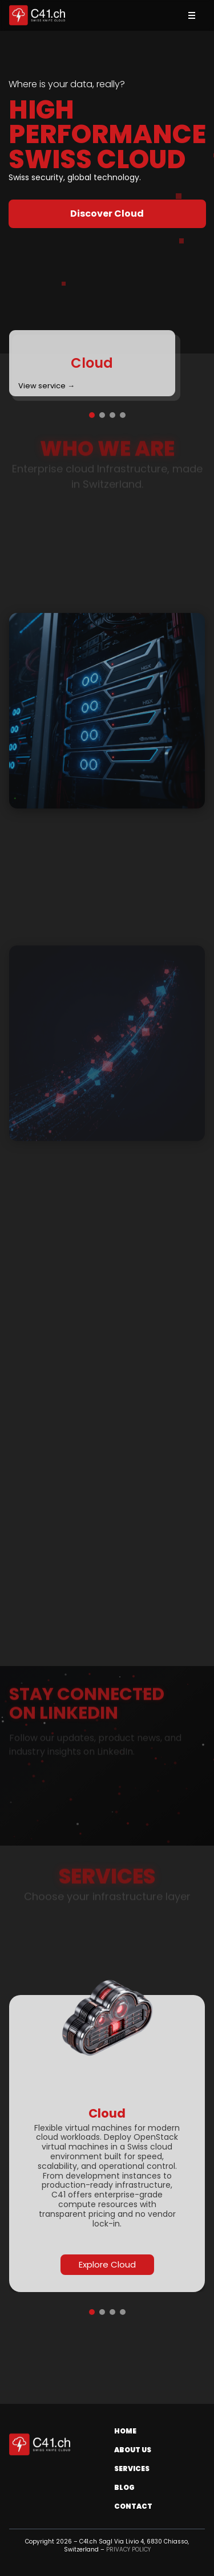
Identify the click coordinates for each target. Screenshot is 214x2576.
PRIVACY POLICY (128, 2549)
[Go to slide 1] (91, 415)
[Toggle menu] (192, 15)
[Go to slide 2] (102, 415)
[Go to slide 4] (123, 415)
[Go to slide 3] (112, 415)
